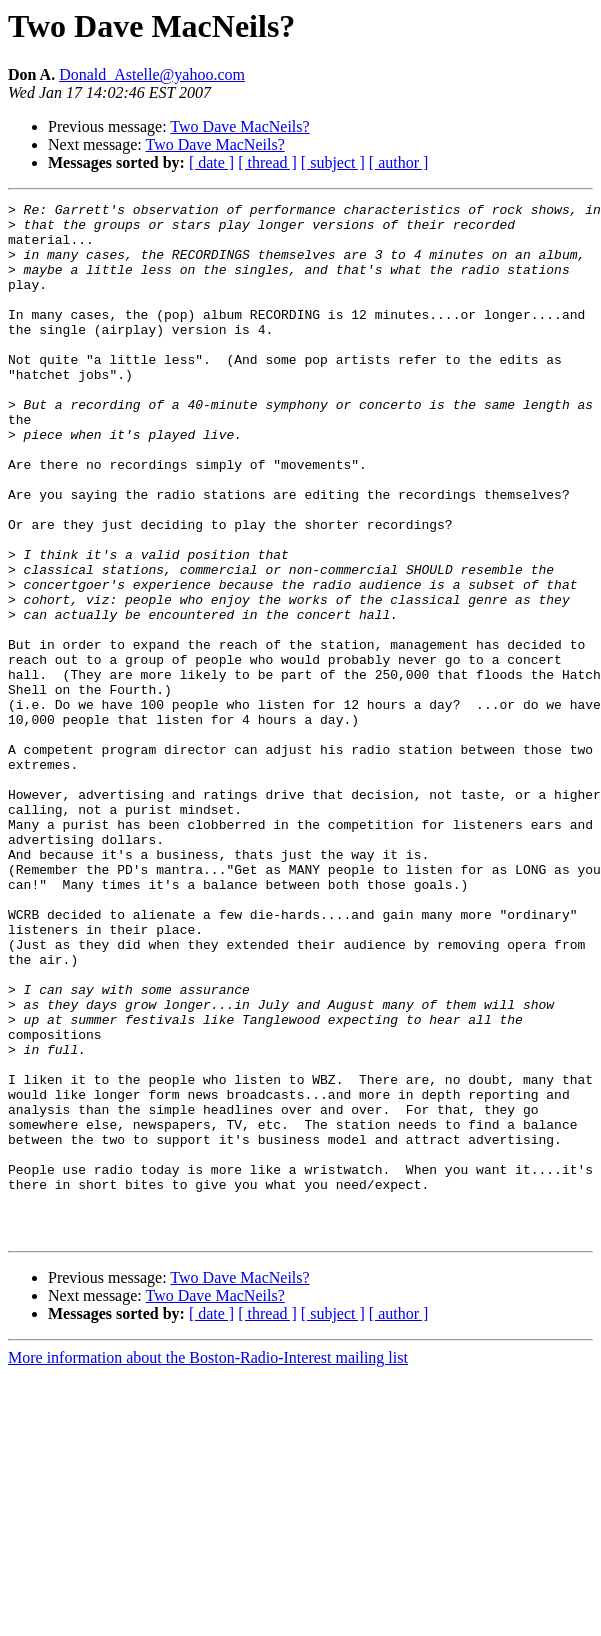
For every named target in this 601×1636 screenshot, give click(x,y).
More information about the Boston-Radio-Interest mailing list (208, 1564)
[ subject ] (333, 162)
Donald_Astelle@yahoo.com (152, 74)
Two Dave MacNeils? (239, 126)
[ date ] (211, 162)
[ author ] (399, 162)
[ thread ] (267, 162)
